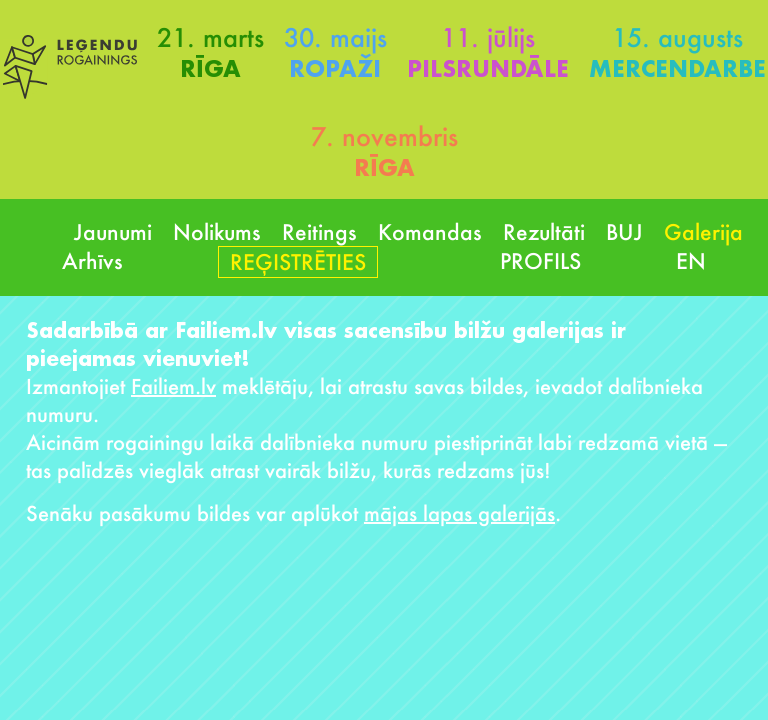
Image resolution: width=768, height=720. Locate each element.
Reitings (319, 231)
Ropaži (335, 68)
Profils (540, 260)
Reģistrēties (298, 261)
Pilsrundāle (488, 68)
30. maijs (335, 37)
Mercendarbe (677, 68)
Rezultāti (544, 231)
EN (691, 260)
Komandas (430, 231)
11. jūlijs (488, 37)
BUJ (624, 231)
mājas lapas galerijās (459, 513)
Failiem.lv (173, 386)
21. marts (210, 37)
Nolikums (217, 231)
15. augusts (677, 37)
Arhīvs (92, 260)
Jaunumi (113, 231)
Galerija (703, 231)
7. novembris (384, 136)
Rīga (210, 68)
